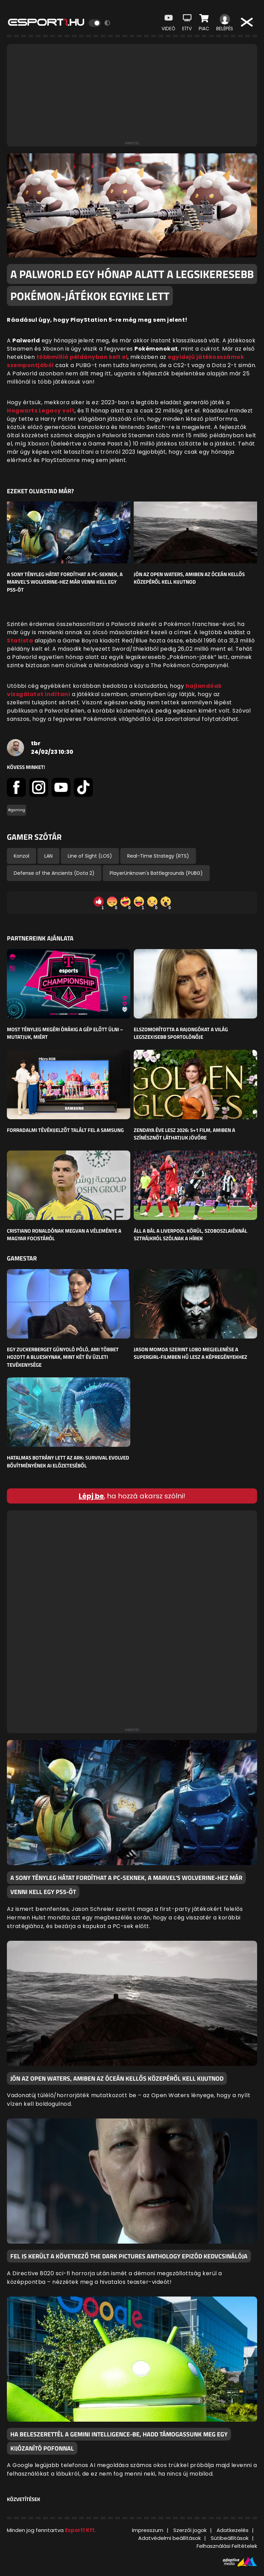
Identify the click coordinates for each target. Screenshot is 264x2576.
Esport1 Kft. (80, 2530)
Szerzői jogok (190, 2530)
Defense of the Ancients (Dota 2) (54, 873)
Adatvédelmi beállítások (169, 2538)
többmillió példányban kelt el (82, 357)
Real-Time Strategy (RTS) (158, 855)
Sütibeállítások (230, 2538)
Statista (20, 641)
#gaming (16, 810)
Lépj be (91, 1496)
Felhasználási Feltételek (227, 2546)
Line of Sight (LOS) (90, 855)
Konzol (21, 855)
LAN (48, 855)
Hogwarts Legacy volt (41, 411)
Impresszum (147, 2530)
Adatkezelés (233, 2530)
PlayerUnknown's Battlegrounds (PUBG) (156, 873)
